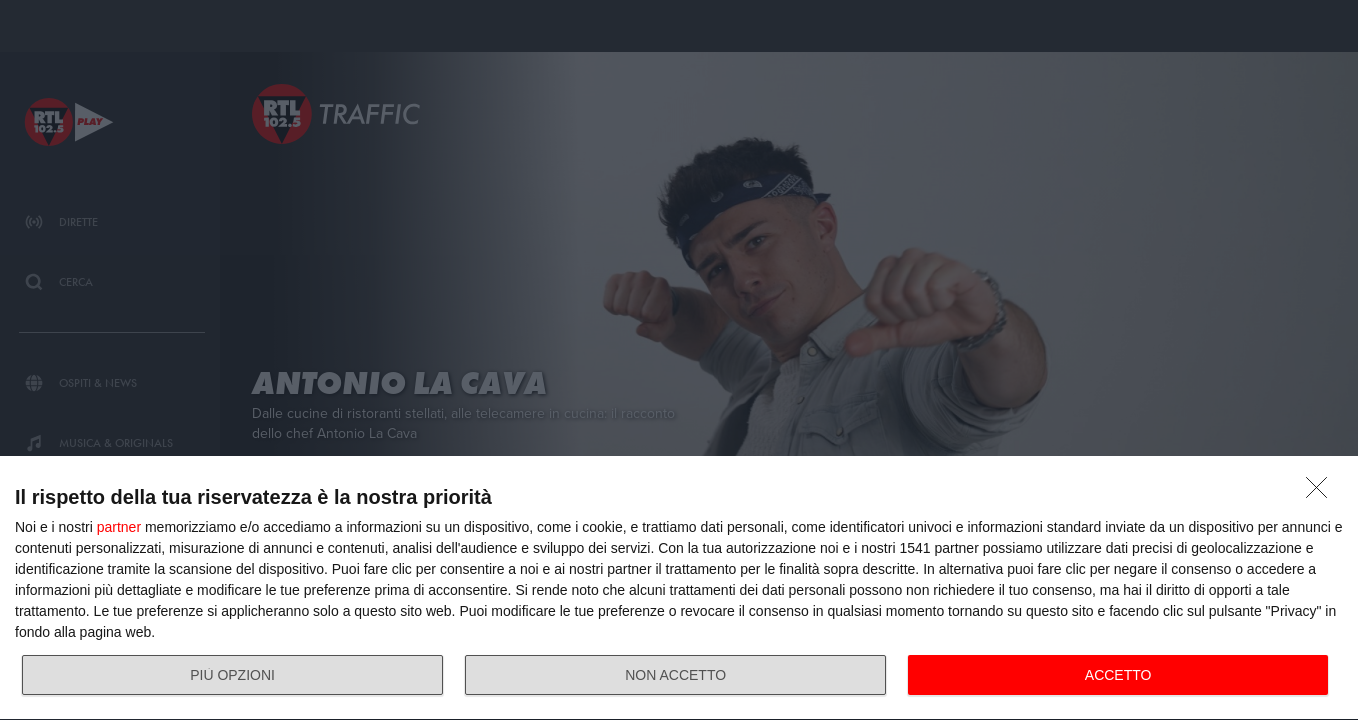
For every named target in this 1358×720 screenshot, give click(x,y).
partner (119, 527)
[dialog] (679, 588)
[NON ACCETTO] (1322, 493)
